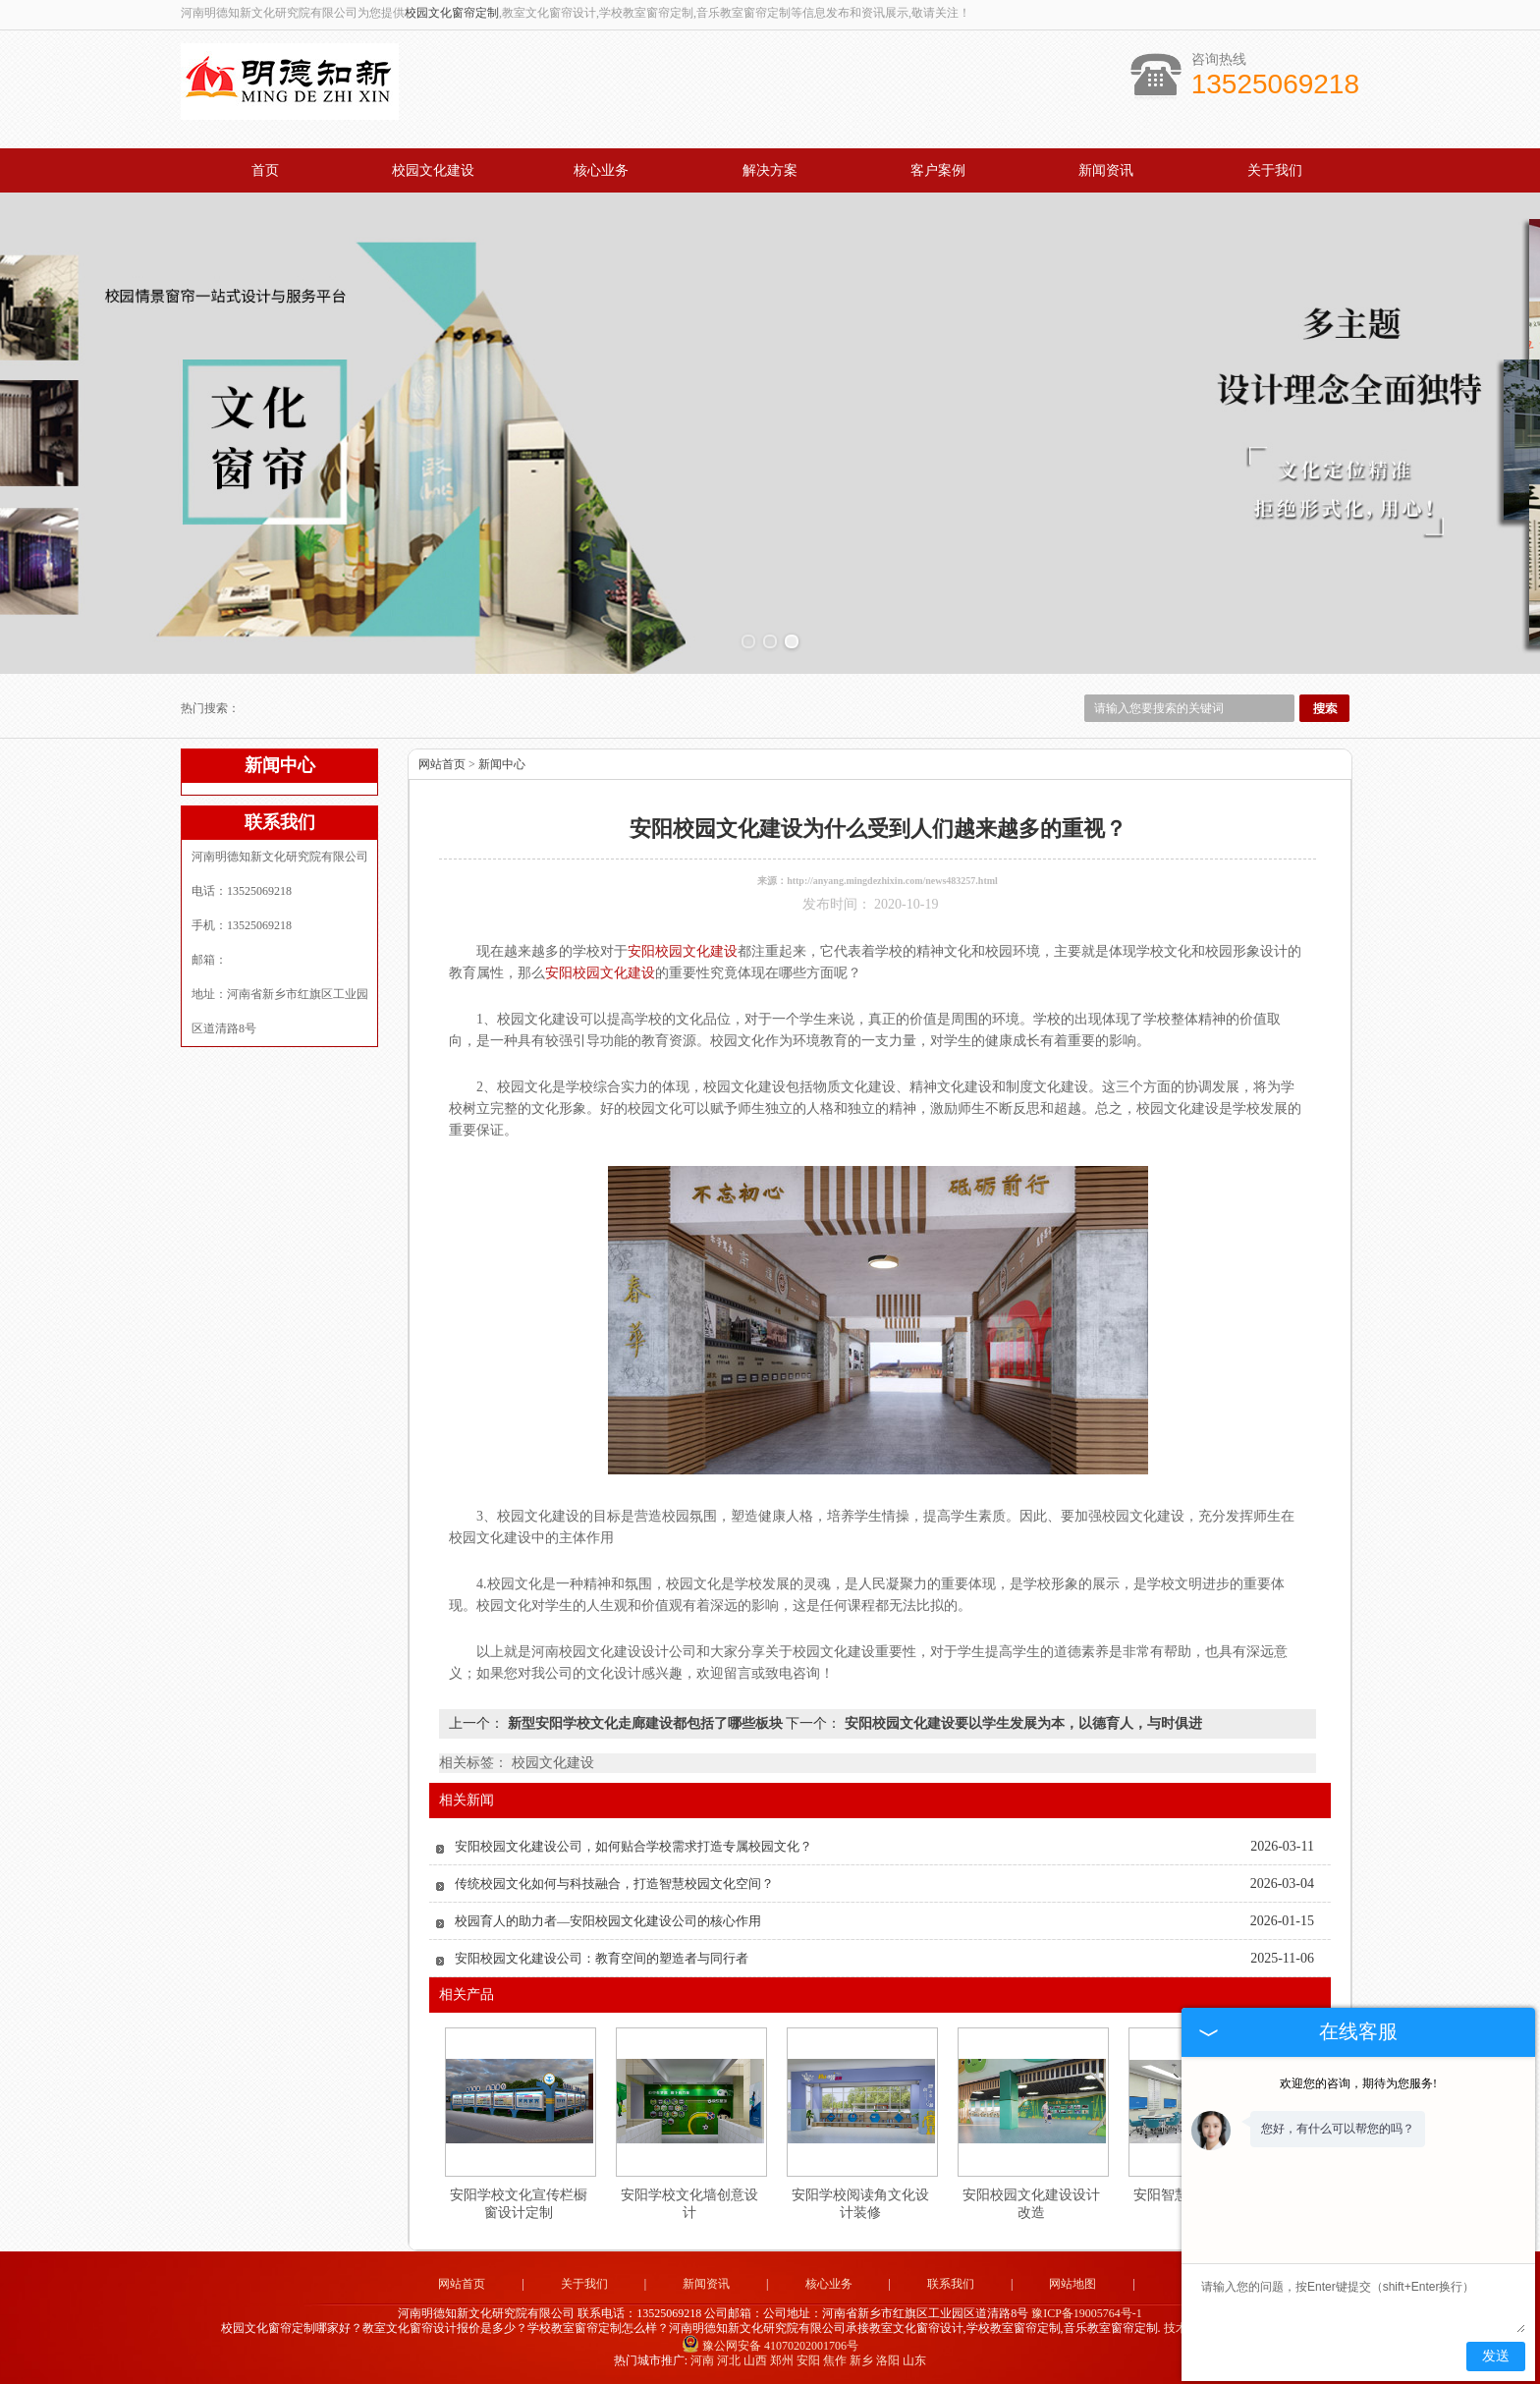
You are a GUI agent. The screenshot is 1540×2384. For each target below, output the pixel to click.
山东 (914, 2360)
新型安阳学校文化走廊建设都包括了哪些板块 (645, 1723)
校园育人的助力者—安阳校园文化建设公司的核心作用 (608, 1920)
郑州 (782, 2360)
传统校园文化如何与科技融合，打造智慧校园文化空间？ (614, 1883)
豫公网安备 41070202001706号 (770, 2346)
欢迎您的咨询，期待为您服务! (1358, 2083)
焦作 (835, 2360)
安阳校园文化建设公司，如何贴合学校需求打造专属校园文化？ (633, 1846)
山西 (755, 2360)
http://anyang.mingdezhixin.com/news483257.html (892, 880)
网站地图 (1072, 2284)
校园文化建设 (433, 170)
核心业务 (601, 170)
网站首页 (442, 764)
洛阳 (888, 2360)
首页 (265, 170)
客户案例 (937, 170)
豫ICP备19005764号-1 (1086, 2313)
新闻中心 (501, 764)
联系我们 (950, 2284)
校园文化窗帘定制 (452, 13)
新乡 (861, 2360)
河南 (702, 2360)
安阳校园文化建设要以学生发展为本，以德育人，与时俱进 (1021, 1723)
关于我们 (1274, 170)
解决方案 (770, 170)
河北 (729, 2360)
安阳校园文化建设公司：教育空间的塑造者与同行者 (601, 1958)
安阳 (808, 2360)
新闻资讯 (1105, 170)
